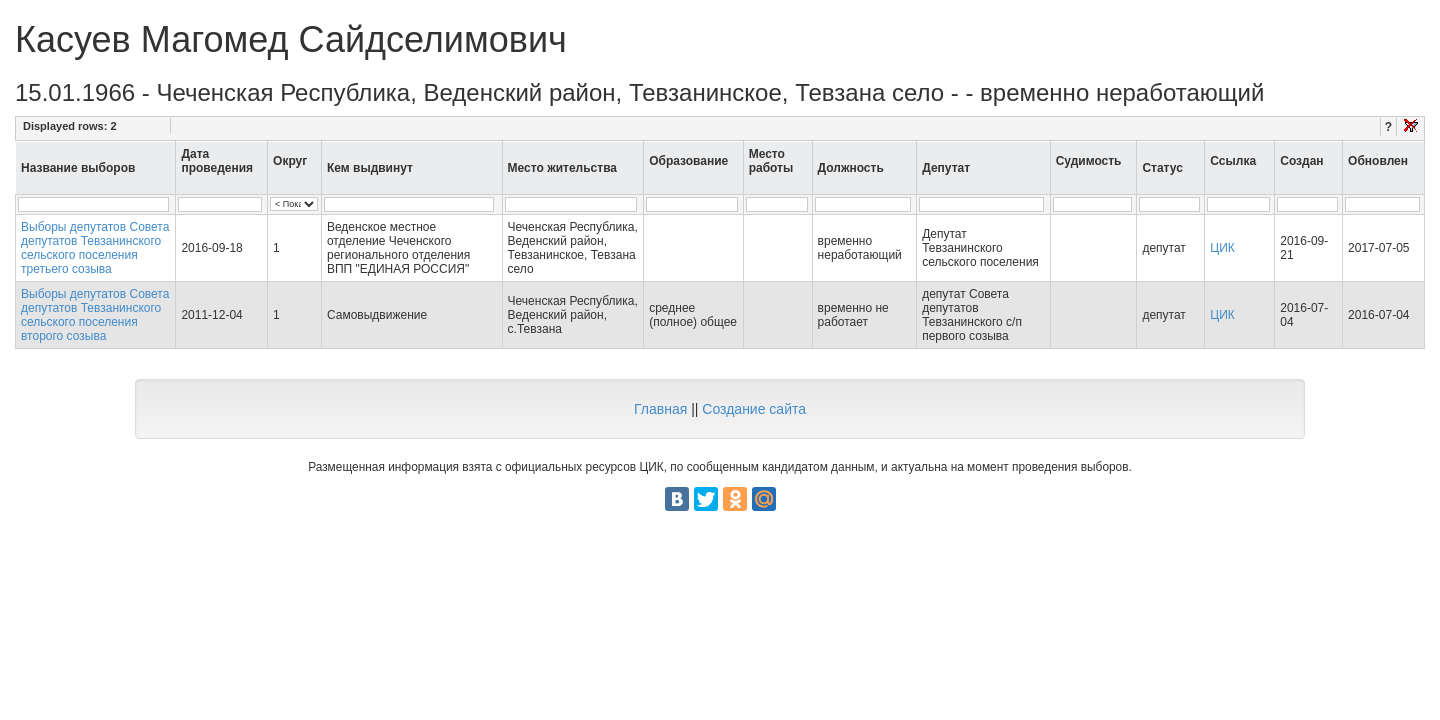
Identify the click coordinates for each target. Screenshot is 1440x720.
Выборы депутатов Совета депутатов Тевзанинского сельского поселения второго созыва (95, 315)
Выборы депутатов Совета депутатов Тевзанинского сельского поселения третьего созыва (95, 248)
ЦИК (1222, 248)
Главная (660, 409)
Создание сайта (754, 409)
